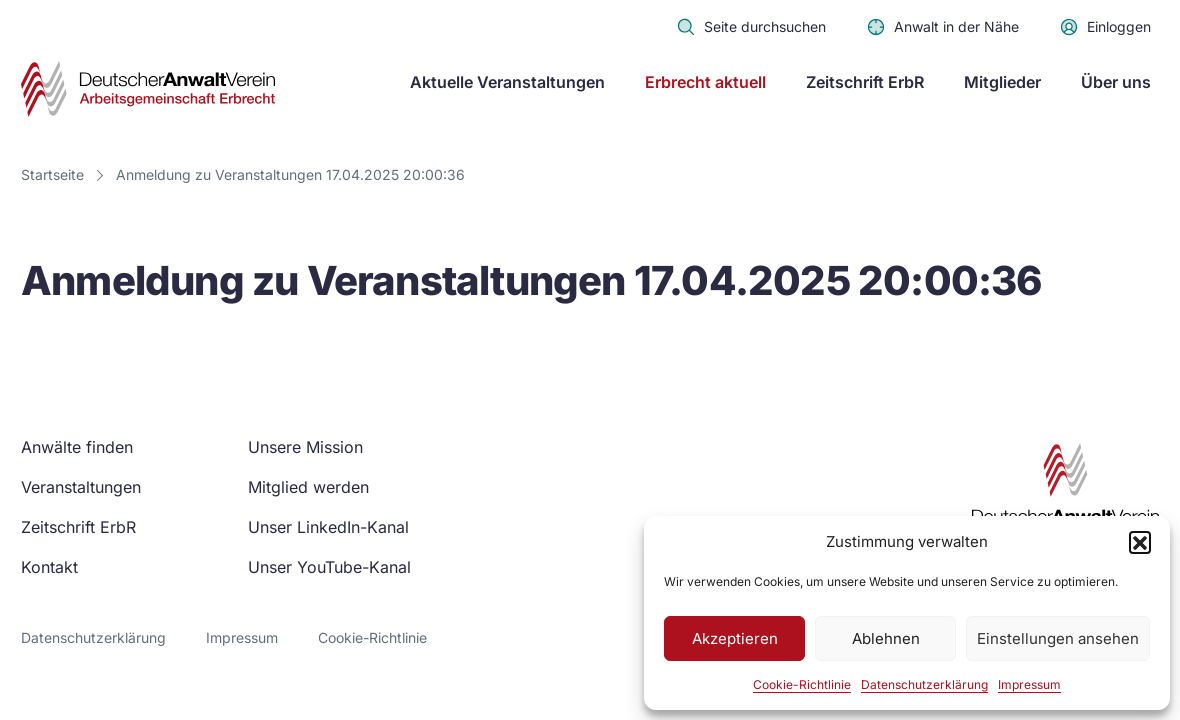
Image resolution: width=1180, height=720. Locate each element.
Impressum (1029, 684)
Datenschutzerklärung (924, 684)
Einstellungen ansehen (1058, 638)
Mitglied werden (308, 487)
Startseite (52, 174)
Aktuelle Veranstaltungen (507, 82)
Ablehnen (886, 638)
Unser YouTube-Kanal (329, 567)
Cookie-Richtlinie (802, 684)
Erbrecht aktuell (705, 82)
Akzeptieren (735, 638)
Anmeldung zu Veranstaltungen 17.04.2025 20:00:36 (290, 174)
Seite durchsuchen (751, 27)
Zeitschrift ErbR (865, 82)
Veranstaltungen (81, 487)
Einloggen (1105, 27)
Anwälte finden (77, 447)
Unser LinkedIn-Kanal (328, 527)
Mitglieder (1002, 82)
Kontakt (49, 567)
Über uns (1116, 82)
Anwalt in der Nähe (942, 27)
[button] (1140, 542)
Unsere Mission (305, 447)
